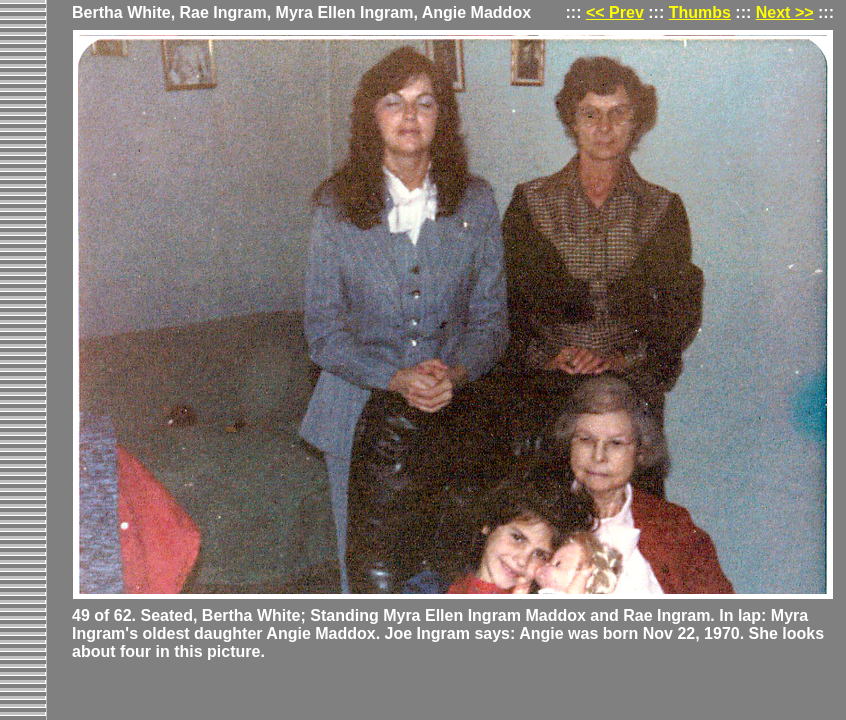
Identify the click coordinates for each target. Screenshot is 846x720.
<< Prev (615, 12)
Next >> (785, 12)
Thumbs (700, 12)
